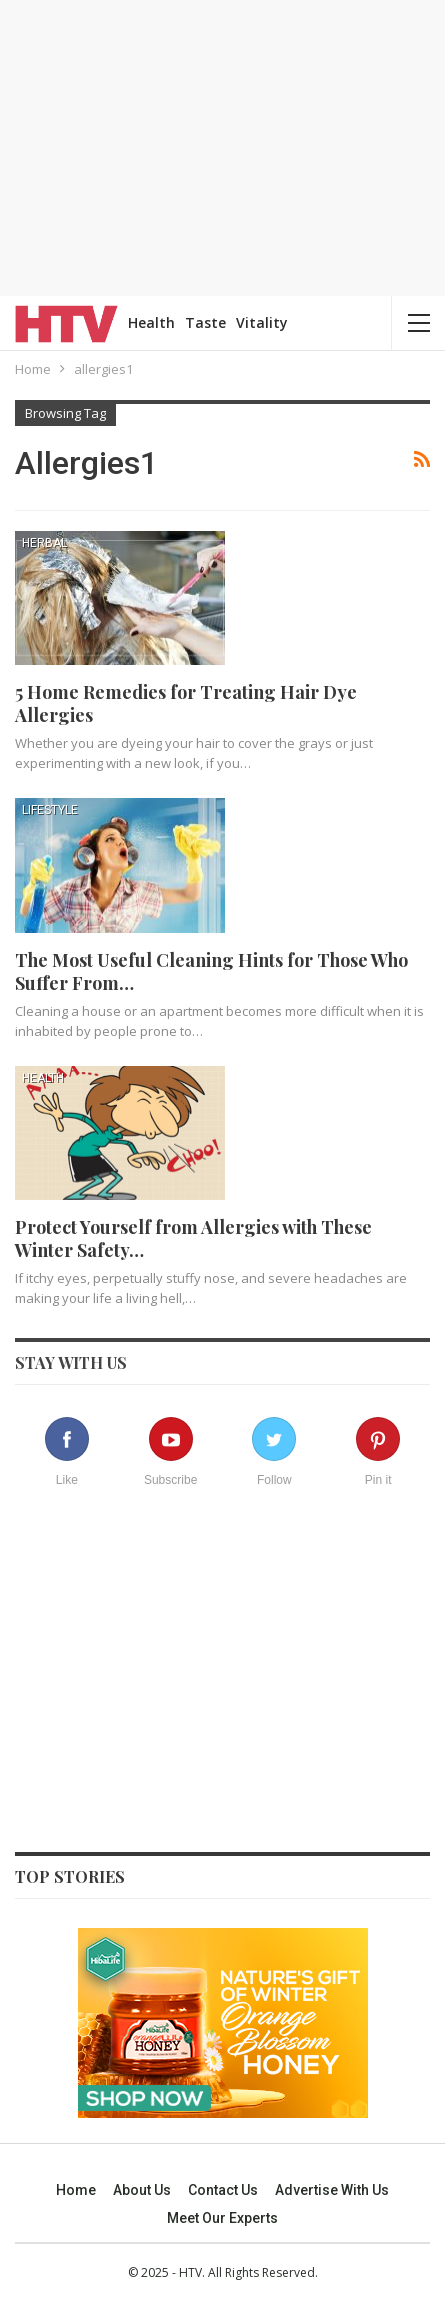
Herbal (44, 543)
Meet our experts (222, 2218)
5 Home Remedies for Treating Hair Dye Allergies (186, 703)
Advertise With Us (332, 2190)
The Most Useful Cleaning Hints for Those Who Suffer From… (211, 971)
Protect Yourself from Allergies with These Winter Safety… (193, 1238)
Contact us (223, 2190)
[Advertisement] (223, 145)
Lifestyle (50, 810)
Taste (205, 322)
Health (151, 322)
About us (142, 2190)
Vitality (262, 322)
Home (76, 2190)
